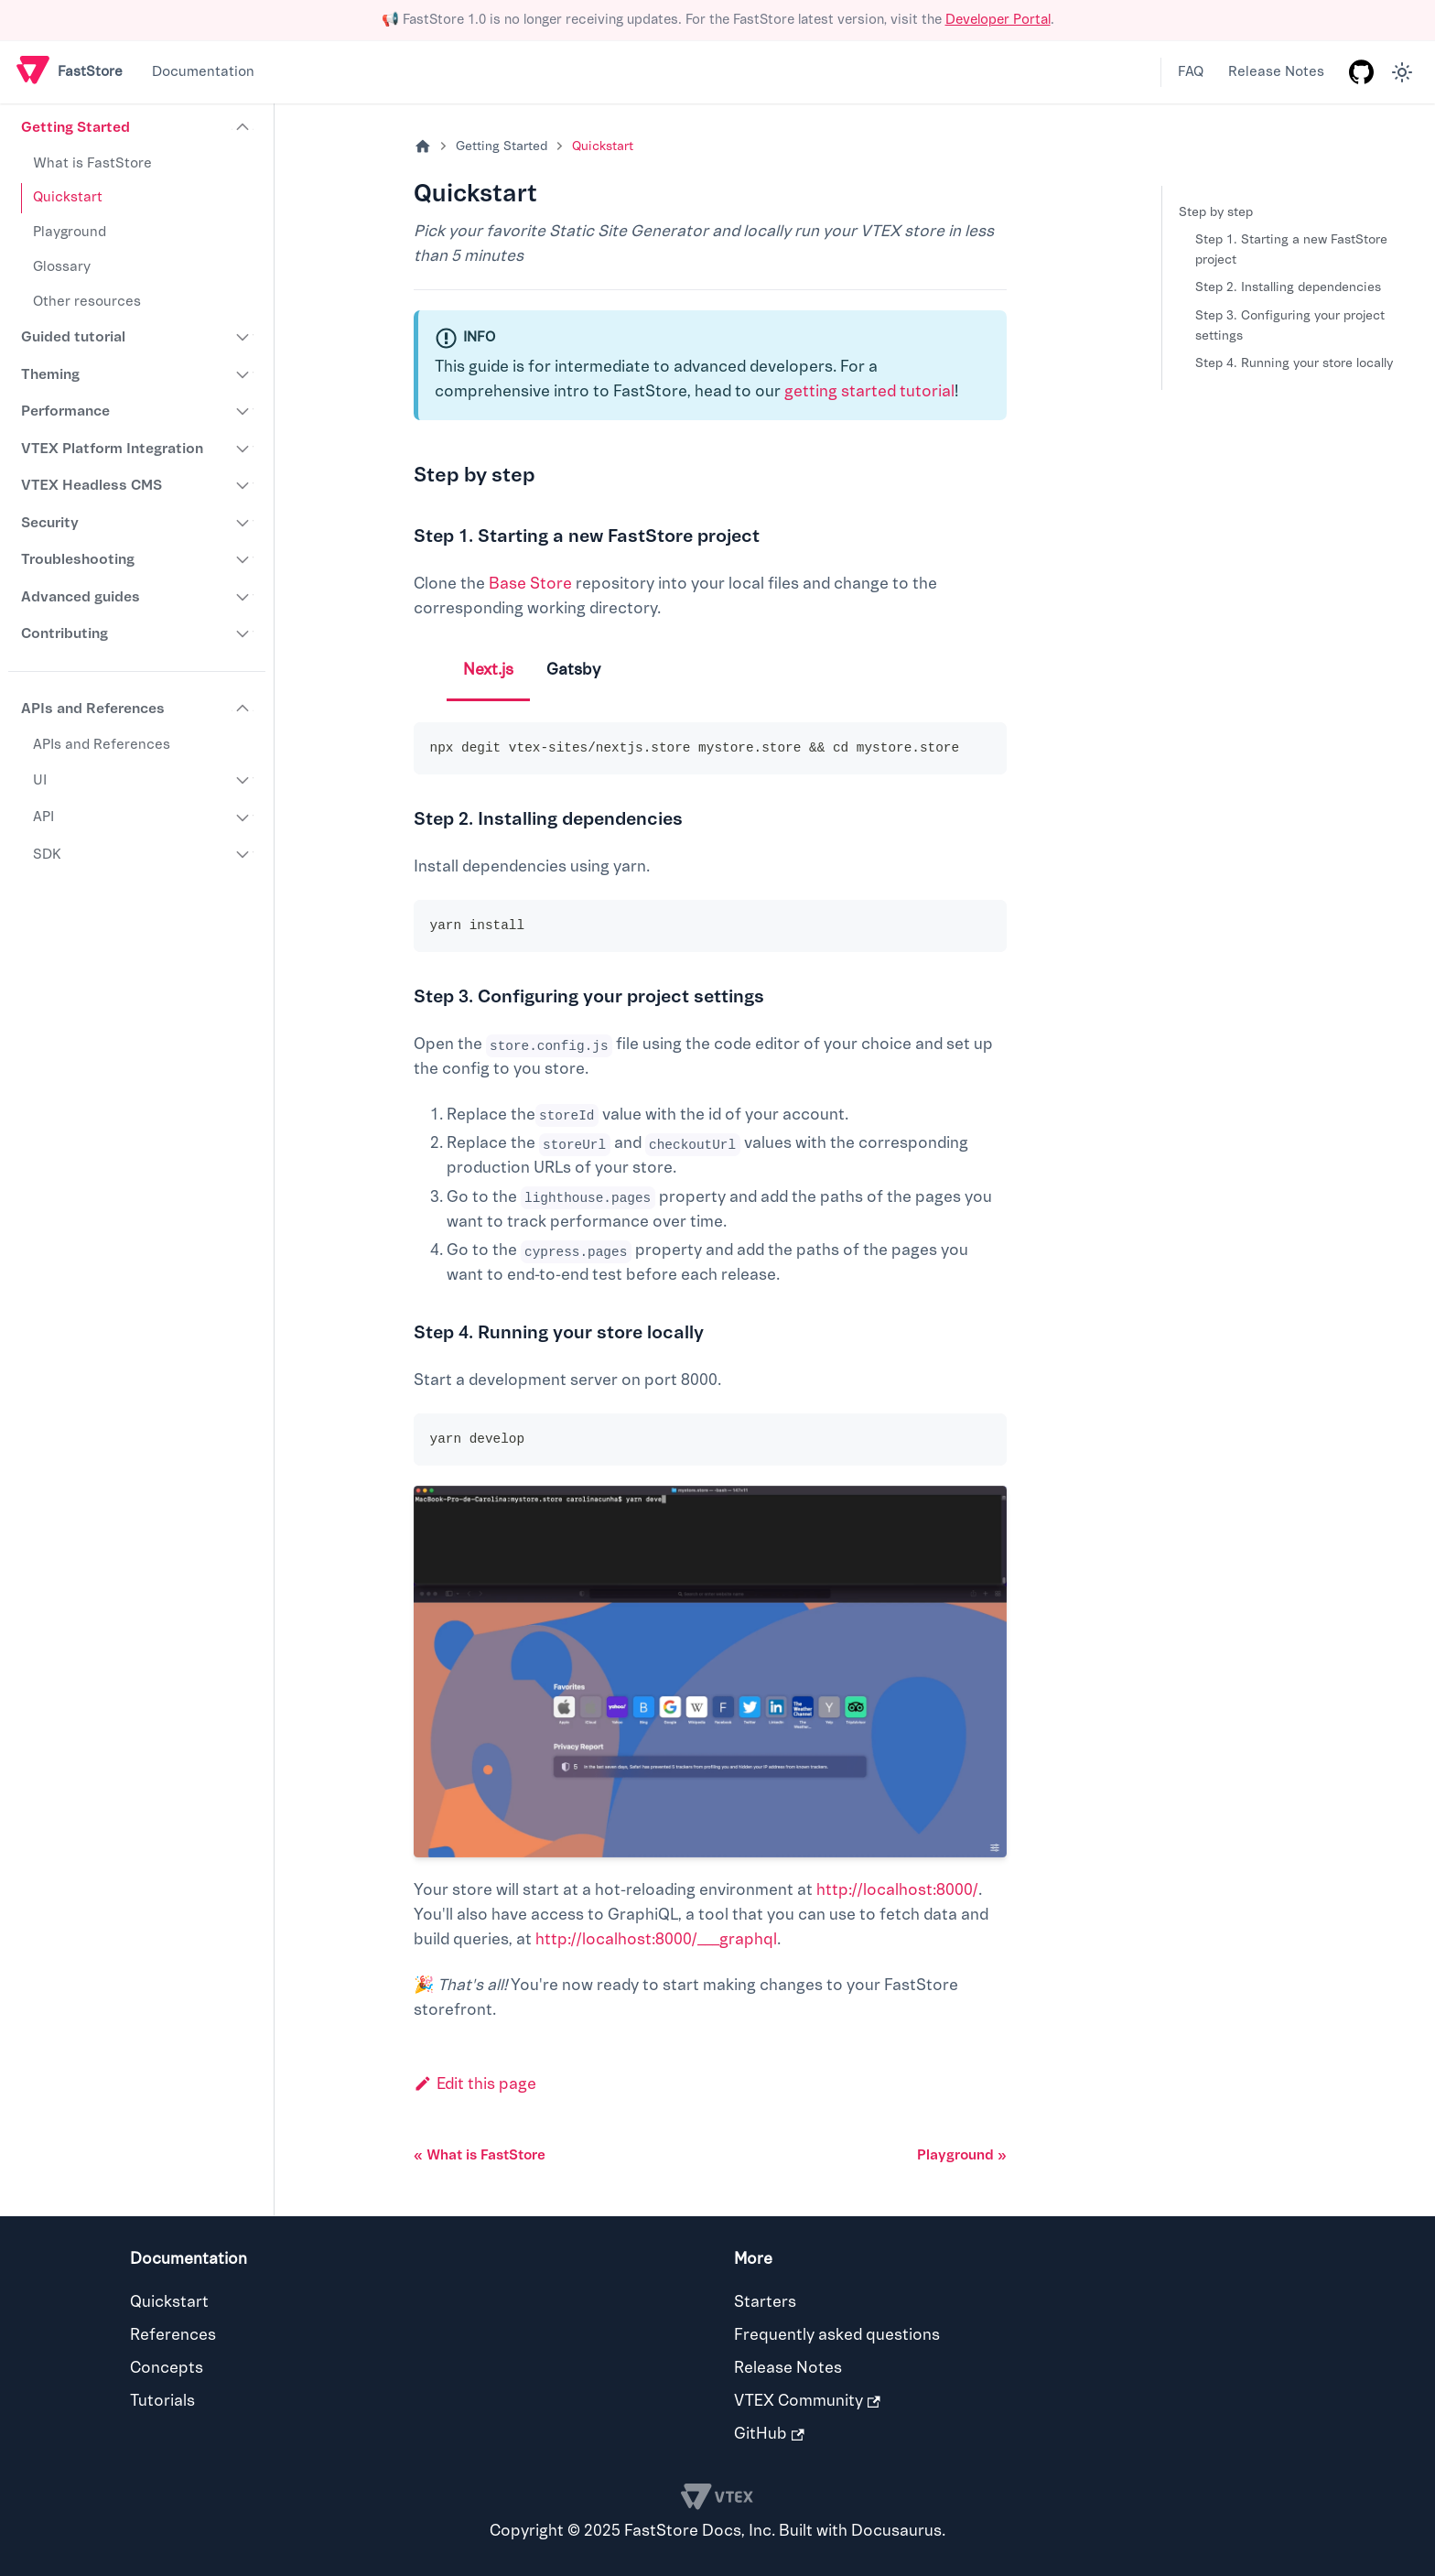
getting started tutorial (869, 391)
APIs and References (93, 708)
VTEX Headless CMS (91, 485)
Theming (50, 374)
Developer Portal (998, 19)
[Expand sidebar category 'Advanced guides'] (243, 596)
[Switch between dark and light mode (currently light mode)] (1402, 72)
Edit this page (475, 2083)
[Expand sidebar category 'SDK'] (243, 855)
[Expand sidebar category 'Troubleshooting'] (243, 559)
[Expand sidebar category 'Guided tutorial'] (243, 336)
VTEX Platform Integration (112, 448)
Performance (65, 411)
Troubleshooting (78, 559)
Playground (69, 232)
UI (40, 780)
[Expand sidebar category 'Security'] (243, 522)
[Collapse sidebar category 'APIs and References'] (243, 708)
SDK (47, 854)
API (43, 817)
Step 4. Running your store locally (1294, 363)
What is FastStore (92, 163)
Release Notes (1276, 72)
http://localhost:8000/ (897, 1889)
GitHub (769, 2433)
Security (50, 523)
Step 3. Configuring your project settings (1290, 325)
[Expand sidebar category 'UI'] (243, 780)
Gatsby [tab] (573, 669)
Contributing (64, 633)
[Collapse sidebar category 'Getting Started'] (243, 128)
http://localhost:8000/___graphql (656, 1939)
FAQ (1190, 72)
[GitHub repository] (1361, 72)
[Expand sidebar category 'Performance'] (243, 411)
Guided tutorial (73, 337)
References (173, 2334)
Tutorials (162, 2400)
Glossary (62, 267)
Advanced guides (80, 597)
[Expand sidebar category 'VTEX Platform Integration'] (243, 448)
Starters (765, 2301)
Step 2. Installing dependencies (1288, 287)
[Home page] (423, 146)
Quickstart (67, 197)
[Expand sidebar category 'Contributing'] (243, 633)
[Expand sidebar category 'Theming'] (243, 374)
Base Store (530, 583)
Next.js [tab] (488, 669)
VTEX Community (807, 2400)
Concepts (166, 2367)
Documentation (203, 72)
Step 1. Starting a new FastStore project (1291, 249)
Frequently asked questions (837, 2334)
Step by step (1216, 212)
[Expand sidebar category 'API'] (243, 817)
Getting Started (75, 127)
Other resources (87, 301)
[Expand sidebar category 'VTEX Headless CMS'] (243, 485)
